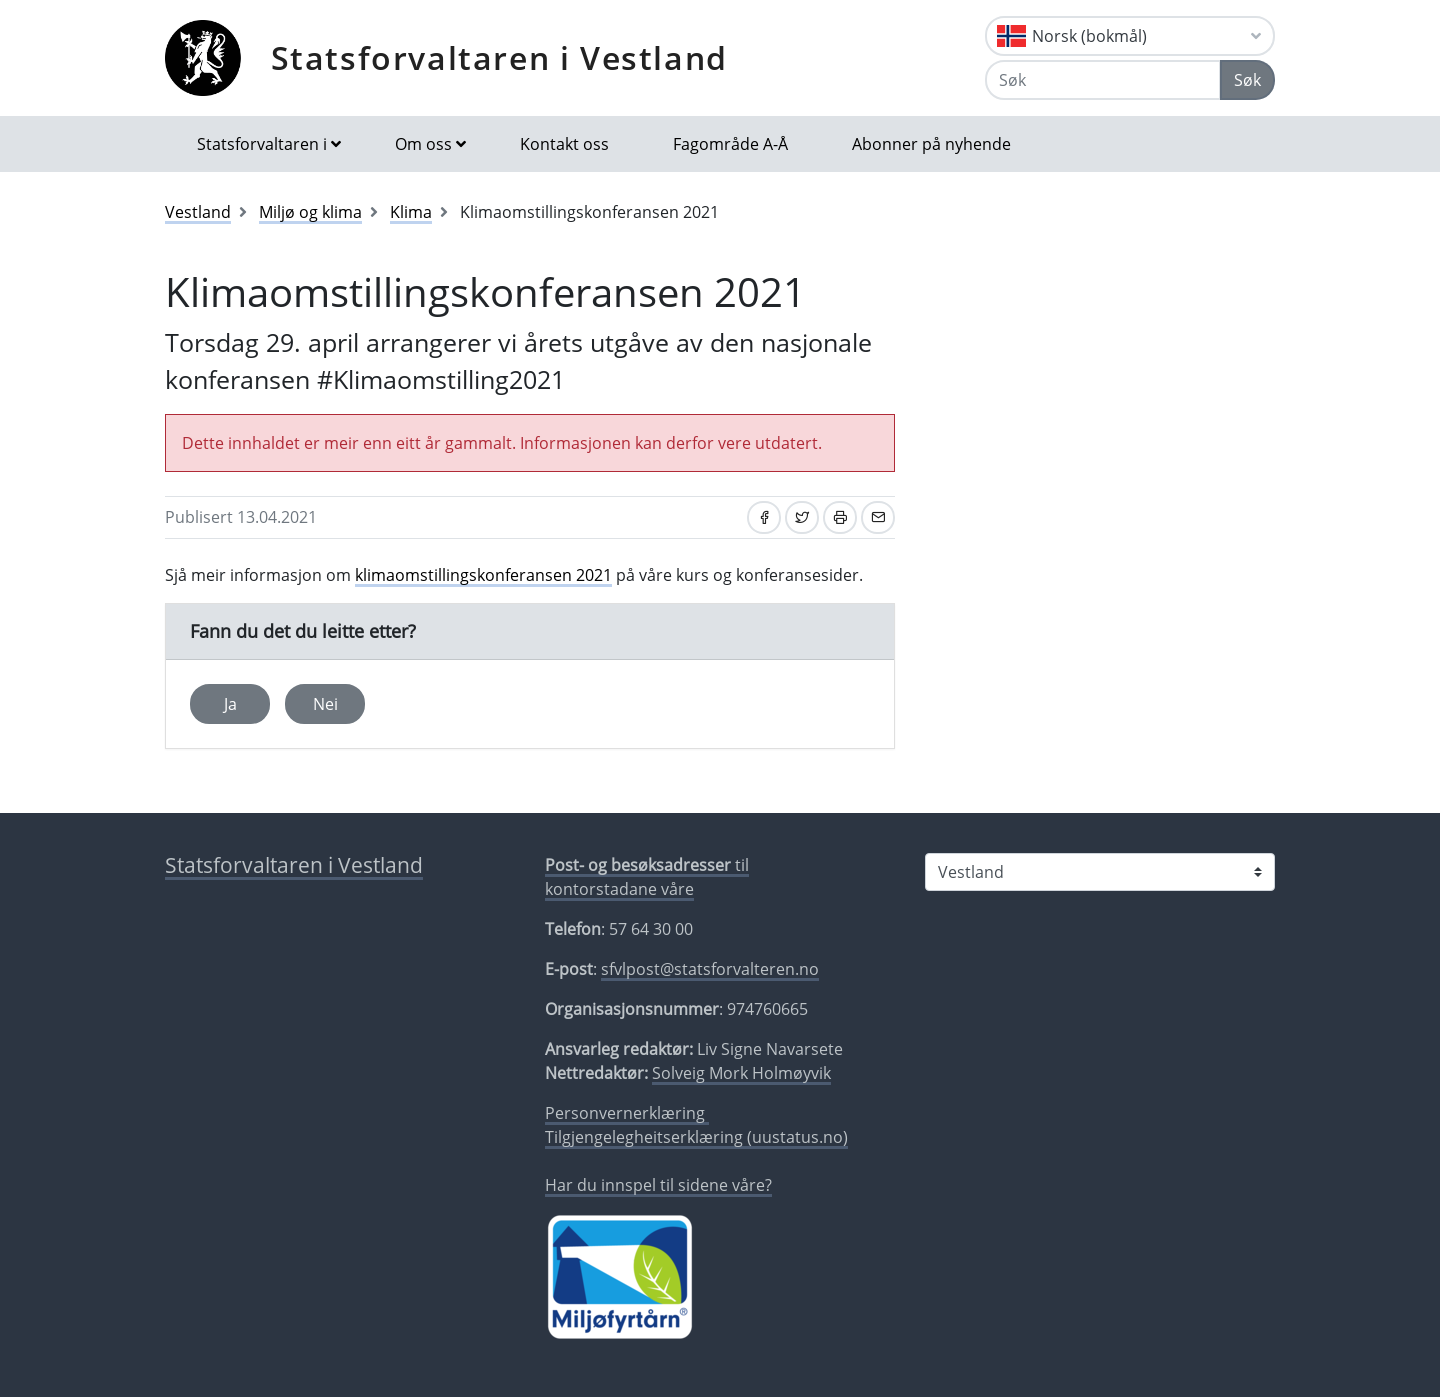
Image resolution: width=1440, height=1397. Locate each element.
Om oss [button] (423, 144)
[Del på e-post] (878, 517)
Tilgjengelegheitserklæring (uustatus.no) (696, 1137)
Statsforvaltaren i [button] (262, 144)
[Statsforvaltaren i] (1100, 872)
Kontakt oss (564, 144)
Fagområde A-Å (730, 144)
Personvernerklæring (627, 1113)
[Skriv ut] (840, 517)
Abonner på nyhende (931, 144)
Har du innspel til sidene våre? (658, 1185)
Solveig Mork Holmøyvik (741, 1073)
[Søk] (1103, 80)
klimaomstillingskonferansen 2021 (483, 575)
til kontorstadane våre (647, 877)
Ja (230, 704)
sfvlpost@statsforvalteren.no (710, 969)
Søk (1247, 80)
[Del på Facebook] (764, 517)
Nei (325, 704)
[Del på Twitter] (802, 517)
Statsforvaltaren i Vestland (499, 57)
